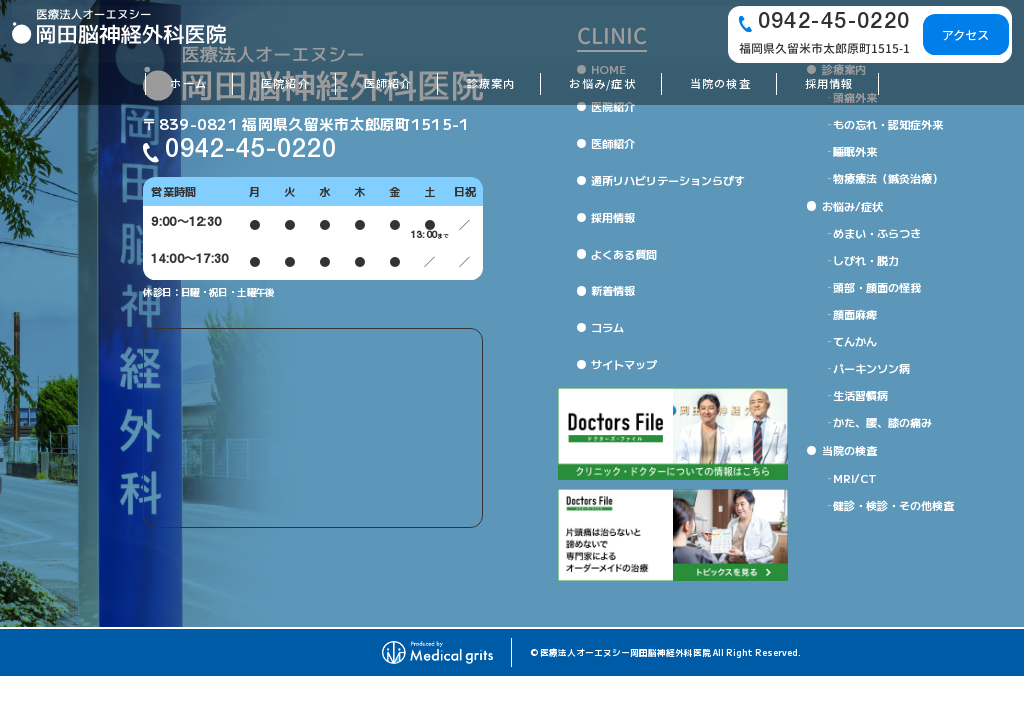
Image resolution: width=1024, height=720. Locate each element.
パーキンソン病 (871, 368)
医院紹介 (613, 106)
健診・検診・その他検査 (893, 505)
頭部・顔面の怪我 (877, 287)
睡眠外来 (855, 151)
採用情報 (613, 217)
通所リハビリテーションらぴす (668, 180)
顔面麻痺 (855, 314)
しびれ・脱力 (866, 260)
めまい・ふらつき (877, 233)
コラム (607, 327)
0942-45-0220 (250, 150)
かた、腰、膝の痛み (882, 422)
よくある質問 (624, 254)
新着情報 (613, 290)
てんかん (855, 341)
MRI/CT (855, 478)
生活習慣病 (860, 395)
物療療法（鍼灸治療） (888, 178)
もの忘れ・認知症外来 (888, 124)
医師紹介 (613, 143)
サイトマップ (624, 364)
